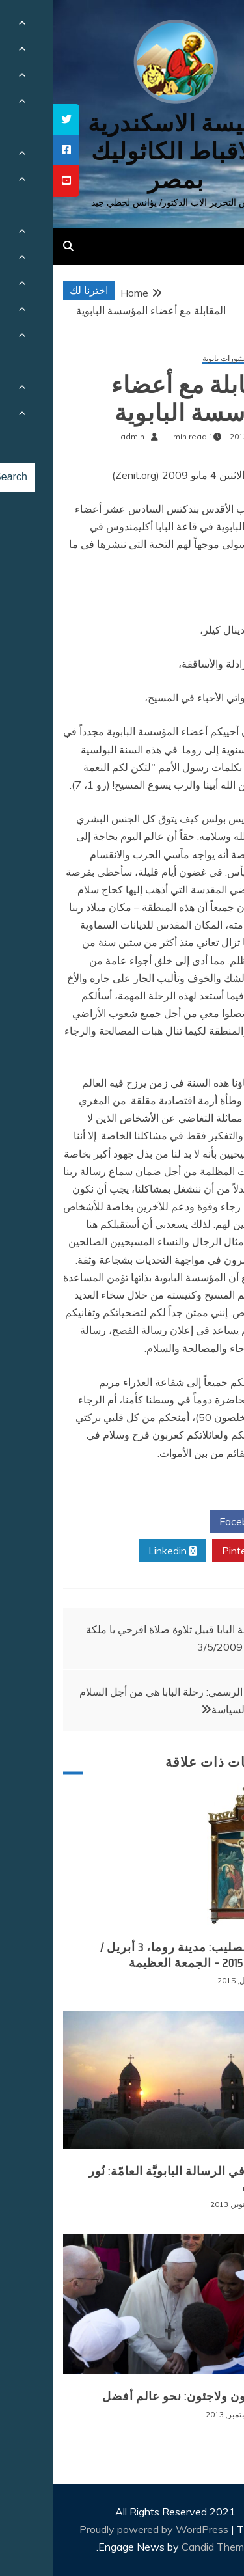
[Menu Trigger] (214, 28)
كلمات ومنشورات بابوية (186, 359)
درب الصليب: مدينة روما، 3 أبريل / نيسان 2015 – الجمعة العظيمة (135, 1955)
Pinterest (195, 1551)
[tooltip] (13, 119)
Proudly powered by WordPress (102, 2529)
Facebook (193, 1522)
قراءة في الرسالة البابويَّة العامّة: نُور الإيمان (129, 2178)
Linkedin (119, 1551)
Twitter (118, 1522)
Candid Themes (165, 2546)
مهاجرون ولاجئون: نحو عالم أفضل (136, 2396)
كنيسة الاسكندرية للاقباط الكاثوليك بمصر (122, 151)
